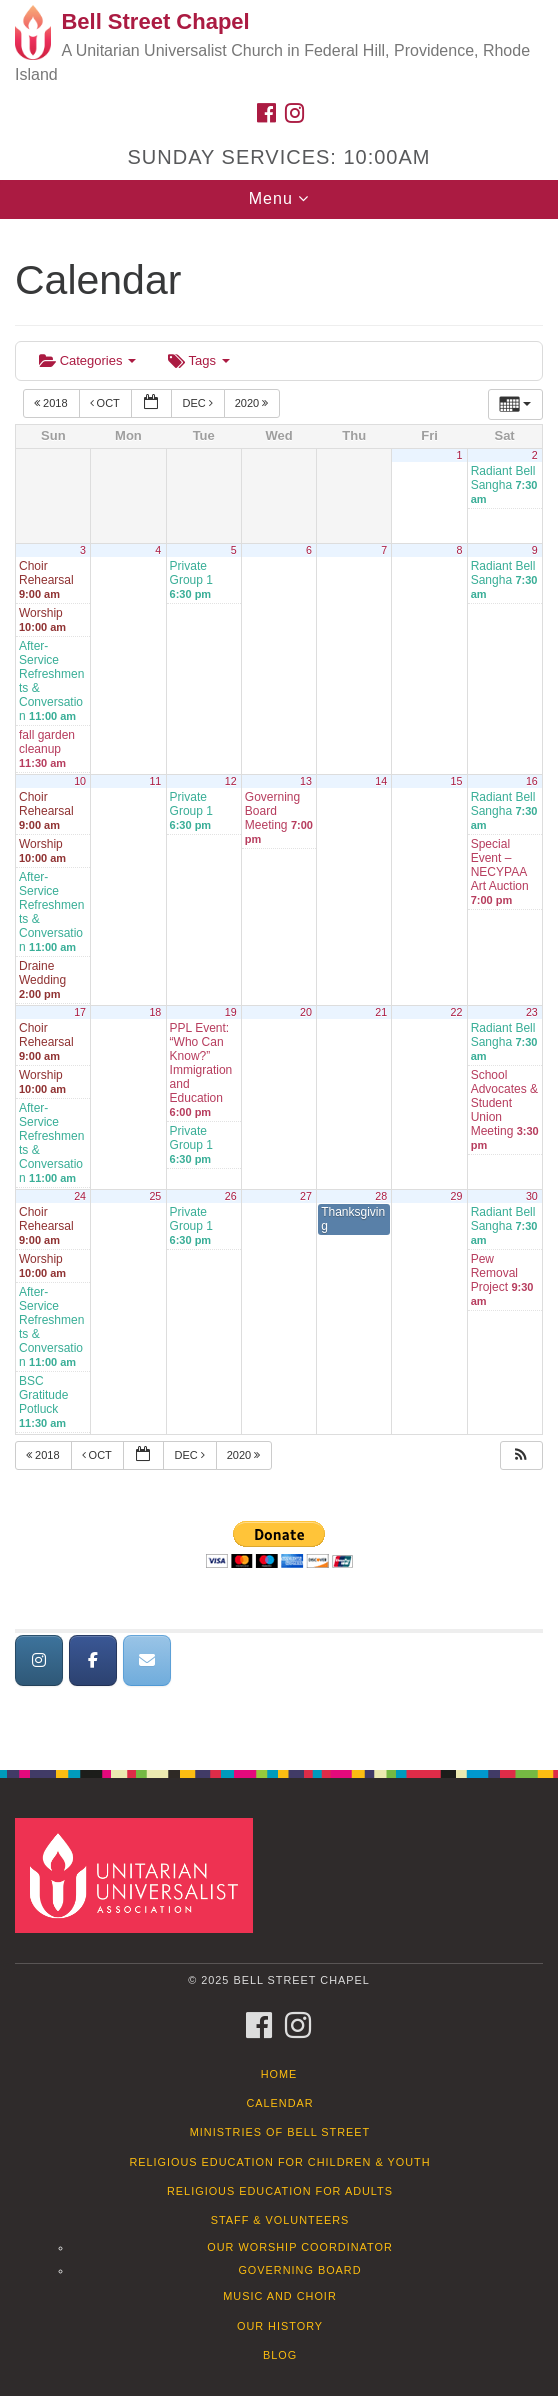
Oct (106, 403)
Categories (87, 360)
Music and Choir (280, 2296)
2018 (52, 403)
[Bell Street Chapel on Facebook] (93, 1660)
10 (80, 781)
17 (80, 1012)
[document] (279, 983)
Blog (280, 2355)
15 (457, 781)
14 (381, 781)
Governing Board (299, 2270)
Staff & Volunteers (280, 2220)
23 (532, 1012)
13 (306, 781)
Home (279, 2074)
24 (80, 1196)
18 (155, 1012)
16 (532, 781)
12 (231, 781)
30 (532, 1196)
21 (381, 1012)
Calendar (279, 2103)
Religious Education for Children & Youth (279, 2162)
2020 (253, 403)
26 (231, 1196)
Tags (198, 360)
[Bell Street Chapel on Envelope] (147, 1660)
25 (155, 1196)
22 (457, 1012)
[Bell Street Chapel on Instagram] (39, 1660)
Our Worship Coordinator (300, 2247)
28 (381, 1196)
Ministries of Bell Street (280, 2132)
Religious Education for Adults (280, 2191)
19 (231, 1012)
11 (155, 781)
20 (306, 1012)
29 (457, 1196)
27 (306, 1196)
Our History (280, 2326)
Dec (198, 403)
